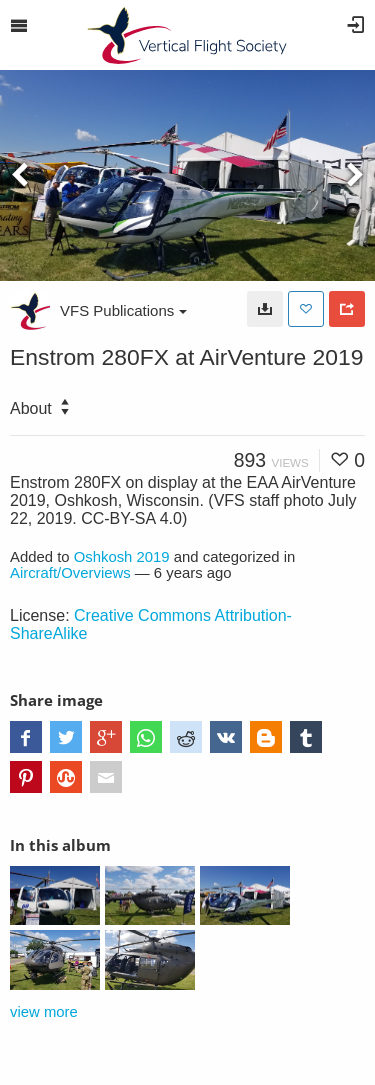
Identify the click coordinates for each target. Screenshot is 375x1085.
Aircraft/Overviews (70, 573)
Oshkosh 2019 (122, 557)
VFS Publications (123, 310)
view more (44, 1012)
